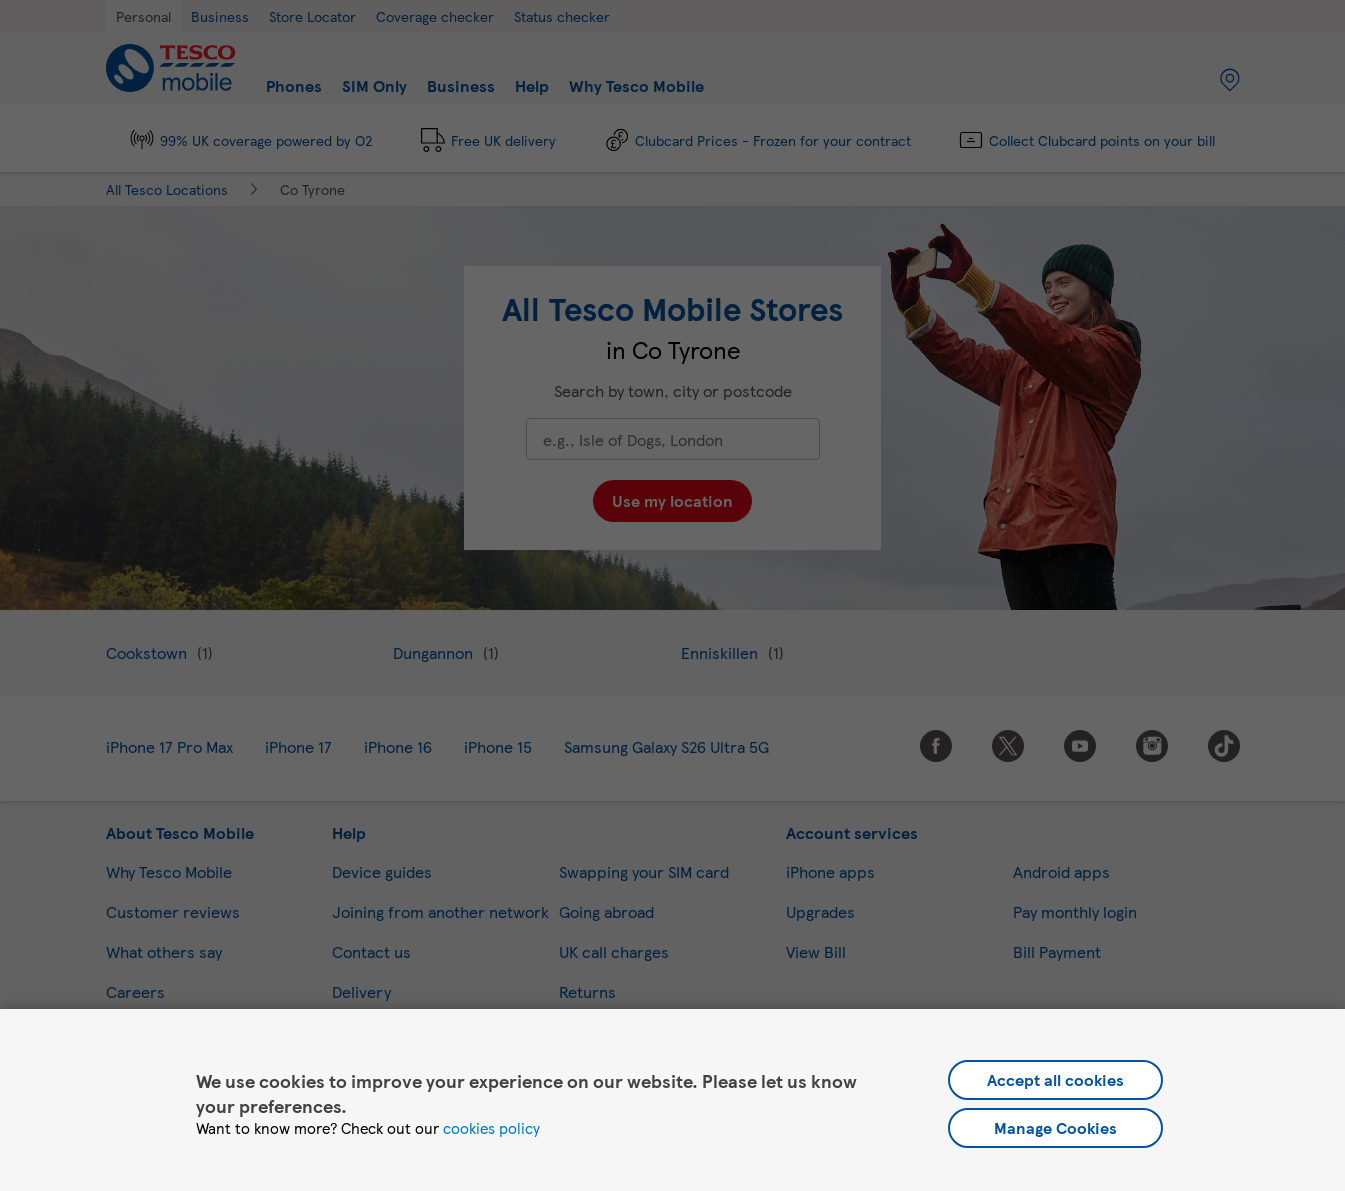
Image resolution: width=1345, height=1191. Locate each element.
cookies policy (491, 1128)
